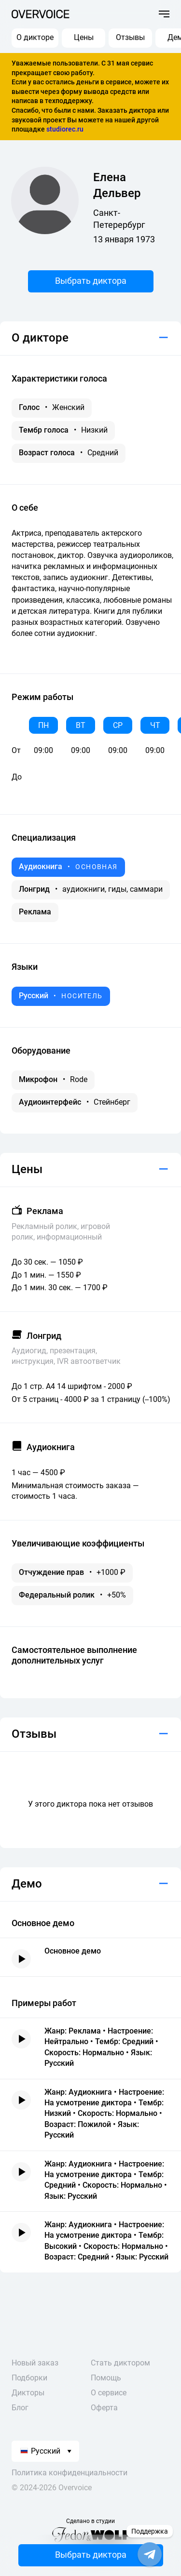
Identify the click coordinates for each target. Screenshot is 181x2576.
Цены (84, 37)
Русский (40, 2451)
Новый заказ (35, 2362)
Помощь (106, 2377)
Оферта (104, 2407)
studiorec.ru (65, 129)
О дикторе (35, 37)
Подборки (29, 2377)
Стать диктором (120, 2362)
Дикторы (28, 2392)
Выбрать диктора (90, 281)
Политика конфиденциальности (69, 2472)
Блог (20, 2407)
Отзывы (130, 37)
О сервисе (108, 2392)
